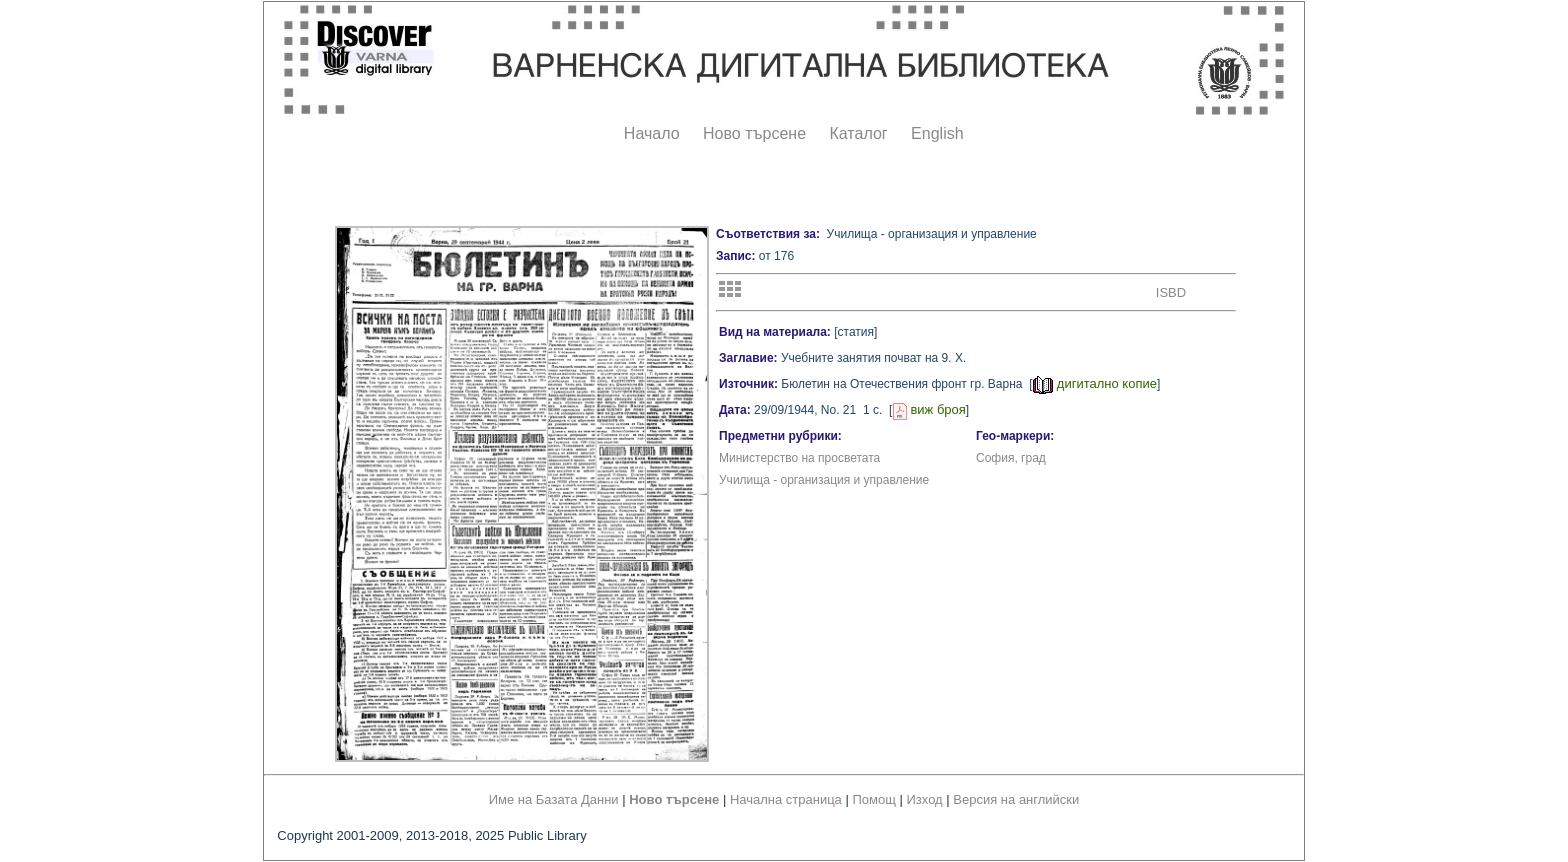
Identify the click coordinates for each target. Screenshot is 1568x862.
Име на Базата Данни (554, 799)
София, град (1011, 458)
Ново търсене (754, 133)
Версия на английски (1016, 799)
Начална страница (786, 799)
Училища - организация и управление (824, 480)
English (937, 133)
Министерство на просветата (799, 458)
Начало (652, 133)
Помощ (873, 799)
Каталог (858, 133)
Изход (925, 799)
